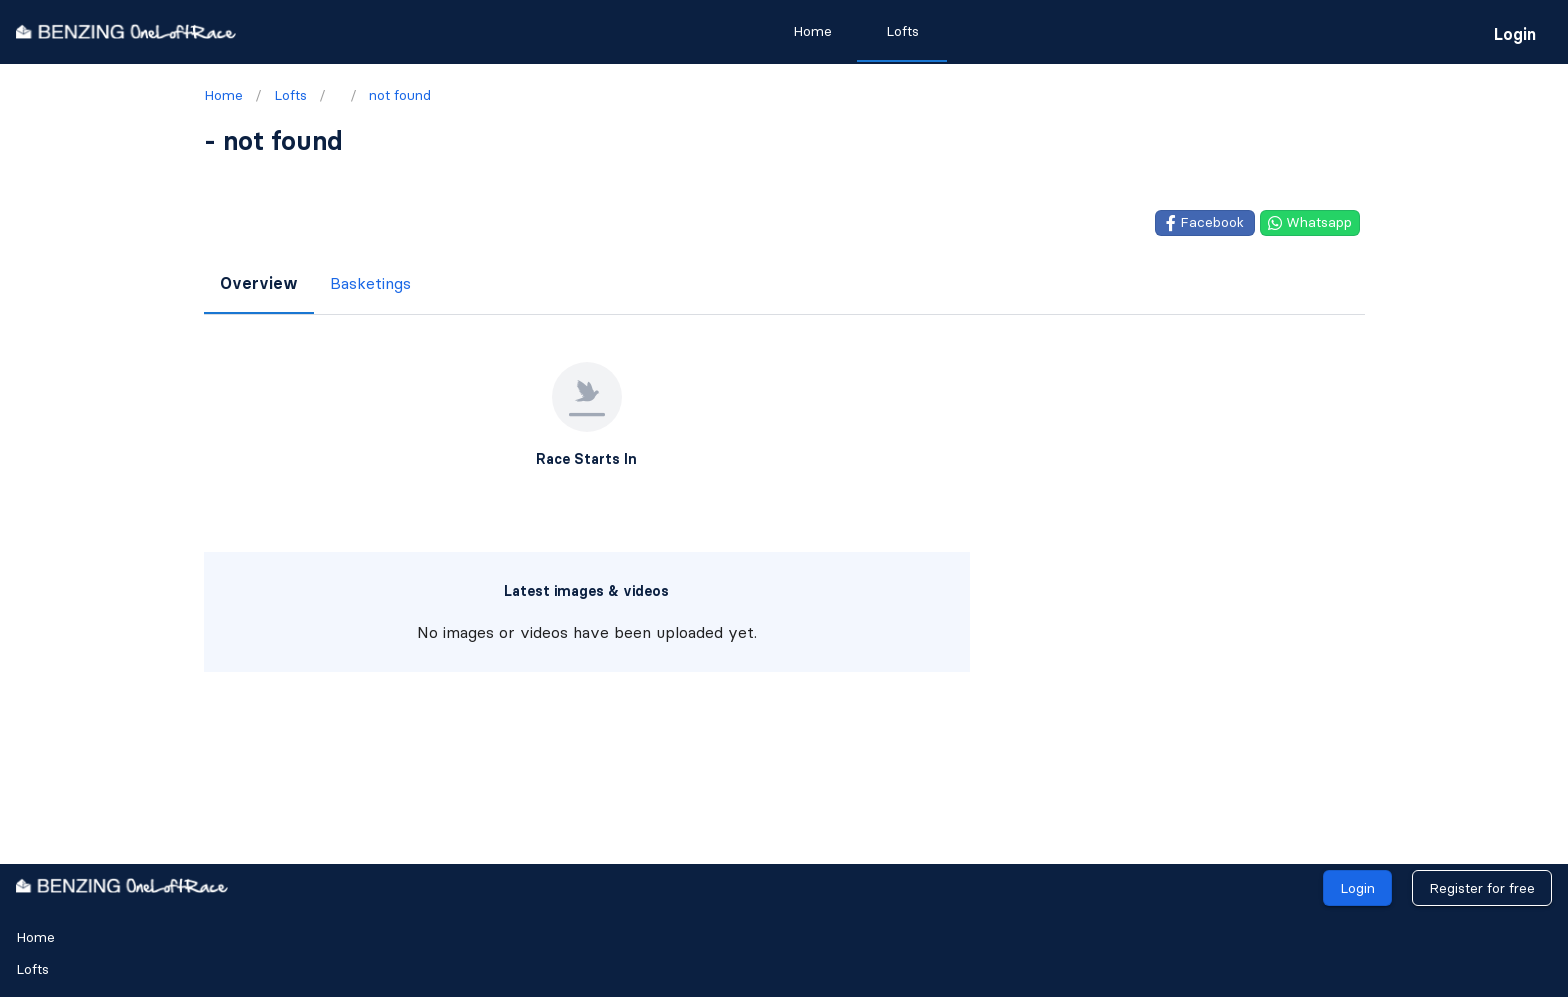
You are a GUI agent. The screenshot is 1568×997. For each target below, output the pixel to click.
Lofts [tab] (902, 31)
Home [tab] (812, 31)
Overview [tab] (259, 283)
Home (35, 937)
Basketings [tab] (370, 283)
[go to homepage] (126, 31)
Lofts (32, 969)
